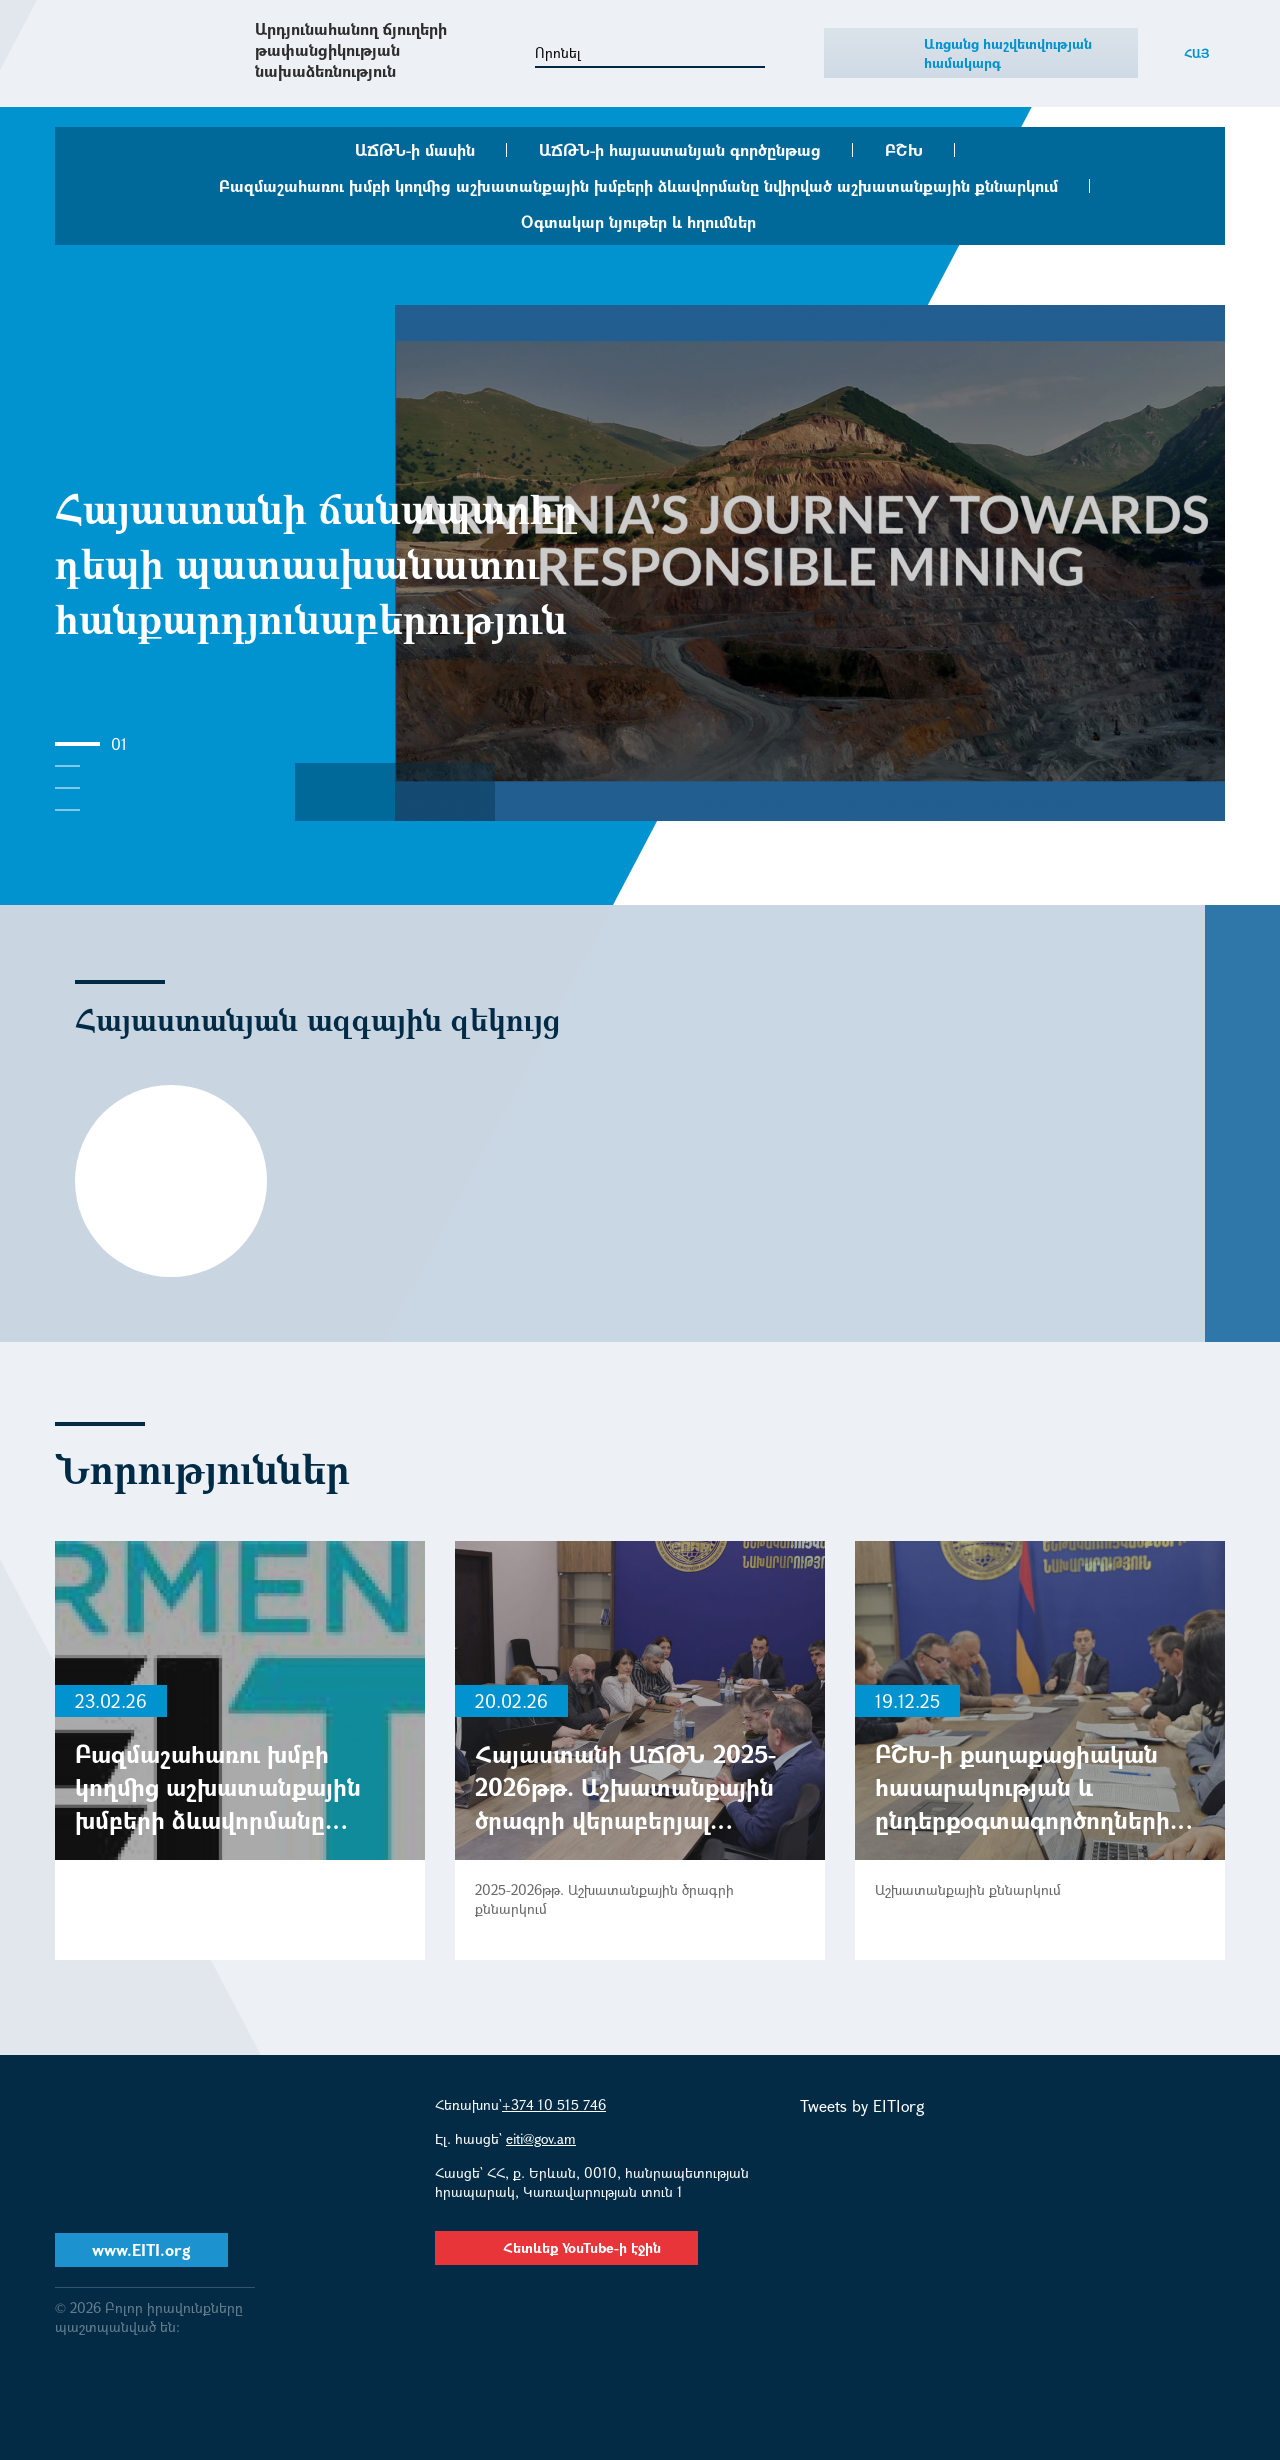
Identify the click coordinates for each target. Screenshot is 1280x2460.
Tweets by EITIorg (862, 2105)
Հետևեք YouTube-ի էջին (566, 2247)
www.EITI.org (141, 2249)
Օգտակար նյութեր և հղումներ (638, 221)
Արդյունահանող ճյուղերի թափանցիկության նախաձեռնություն (351, 49)
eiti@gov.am (541, 2138)
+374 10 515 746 (554, 2104)
